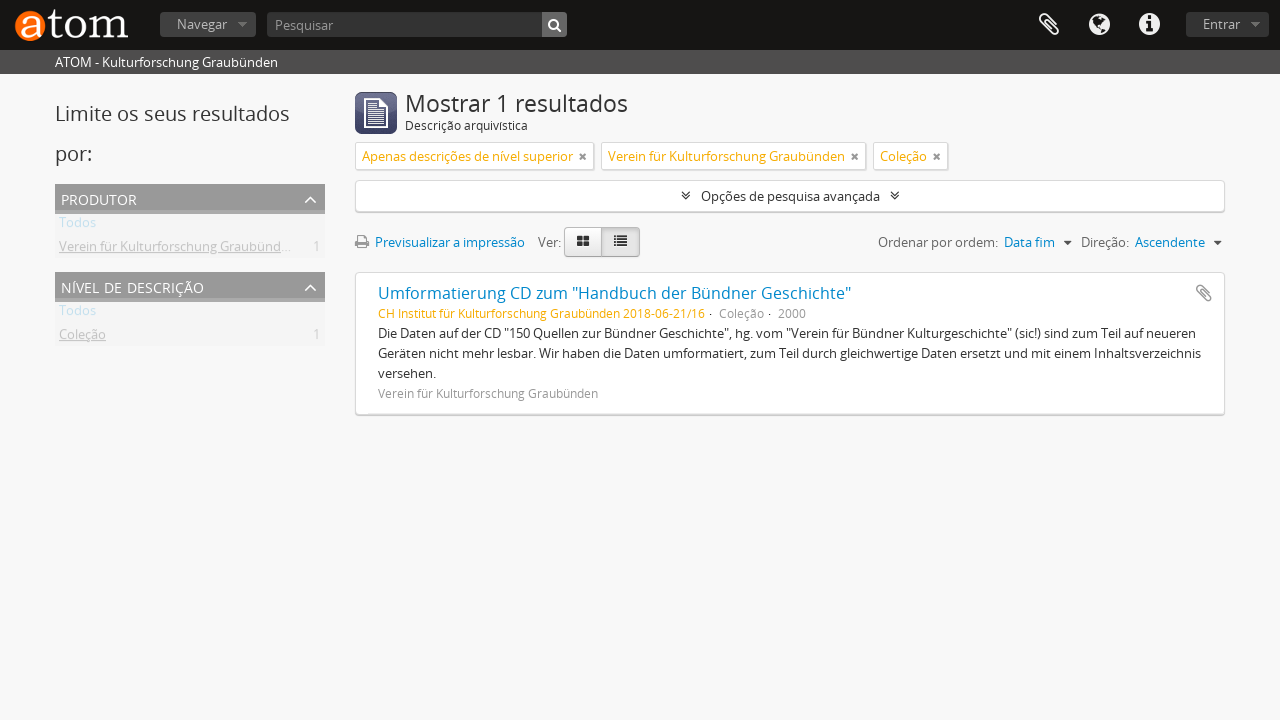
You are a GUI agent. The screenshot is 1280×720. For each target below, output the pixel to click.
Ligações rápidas (1149, 25)
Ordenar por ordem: (938, 242)
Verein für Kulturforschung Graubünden (177, 250)
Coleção (82, 338)
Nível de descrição (132, 285)
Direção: (1105, 242)
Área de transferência (1049, 25)
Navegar (202, 24)
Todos (77, 226)
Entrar (1221, 24)
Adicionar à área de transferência (1204, 293)
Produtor (99, 197)
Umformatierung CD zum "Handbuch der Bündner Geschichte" (614, 293)
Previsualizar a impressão (440, 242)
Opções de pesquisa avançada (790, 196)
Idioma (1099, 25)
